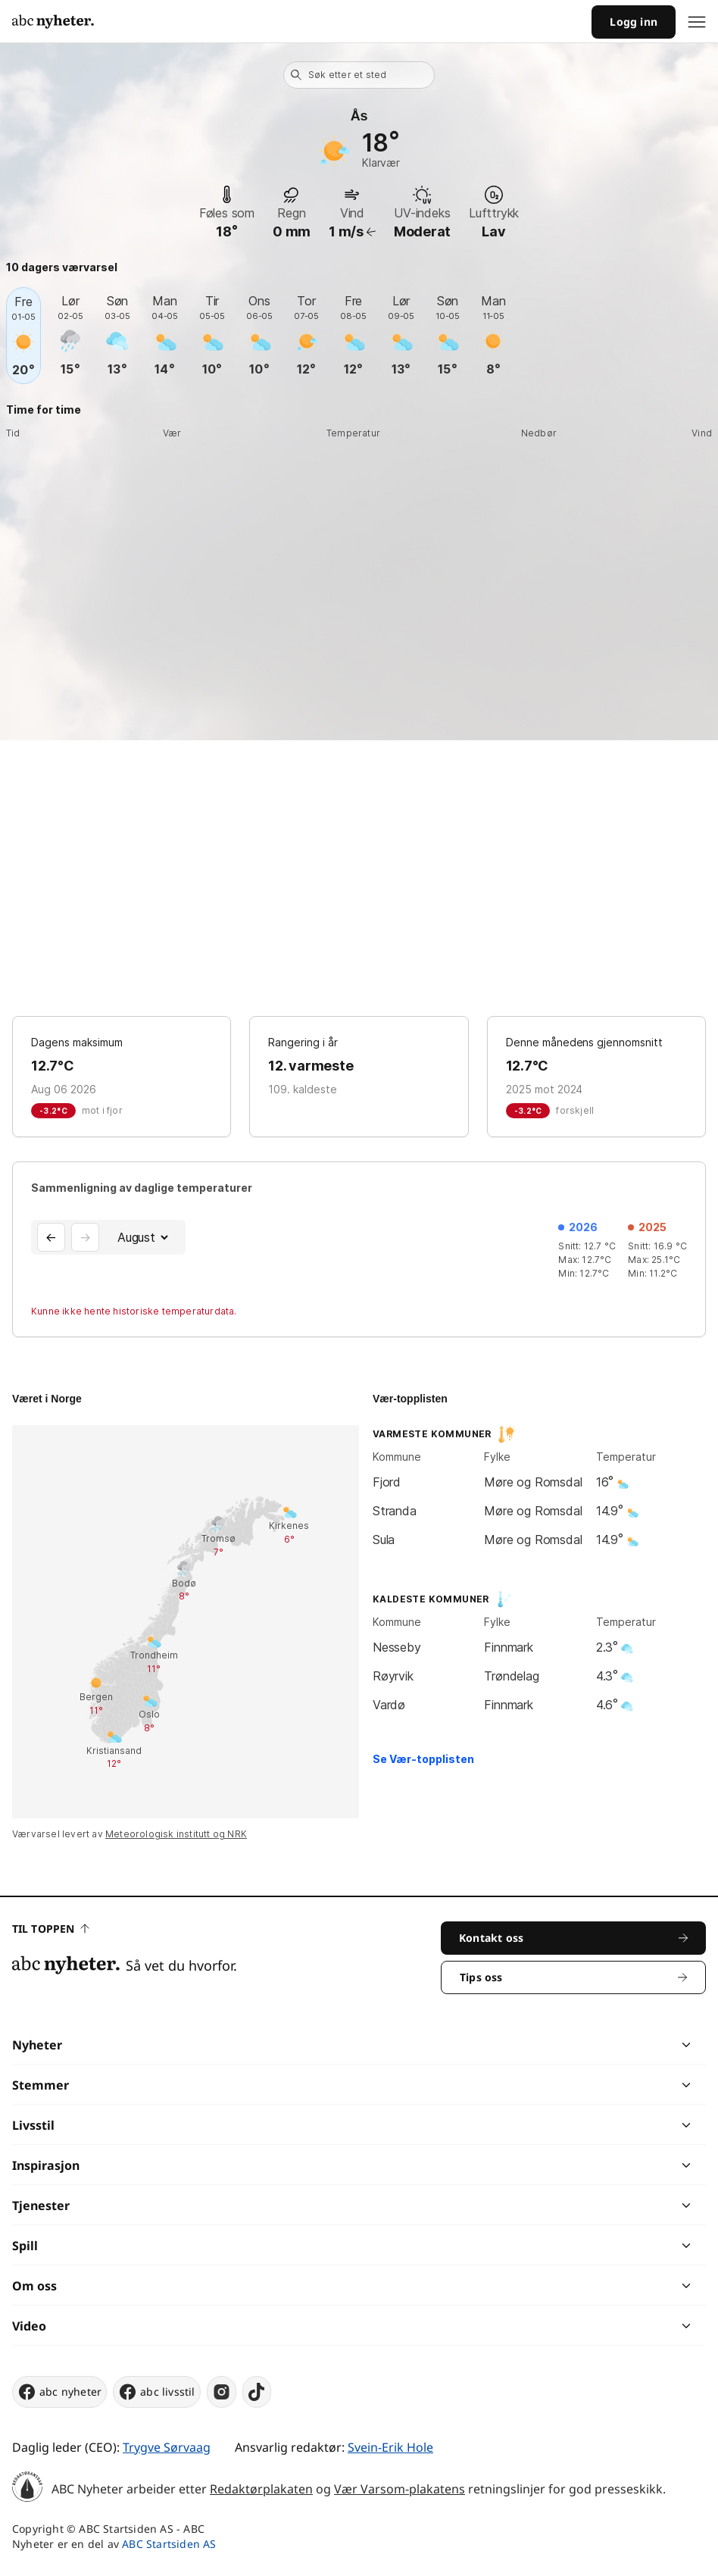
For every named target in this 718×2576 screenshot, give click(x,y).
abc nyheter (59, 2392)
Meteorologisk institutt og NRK (176, 1834)
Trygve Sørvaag (167, 2447)
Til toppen (50, 1928)
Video (29, 2326)
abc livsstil (156, 2392)
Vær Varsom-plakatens (399, 2489)
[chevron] (522, 2045)
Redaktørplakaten (261, 2489)
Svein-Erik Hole (390, 2447)
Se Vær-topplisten (423, 1758)
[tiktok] (256, 2392)
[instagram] (221, 2392)
